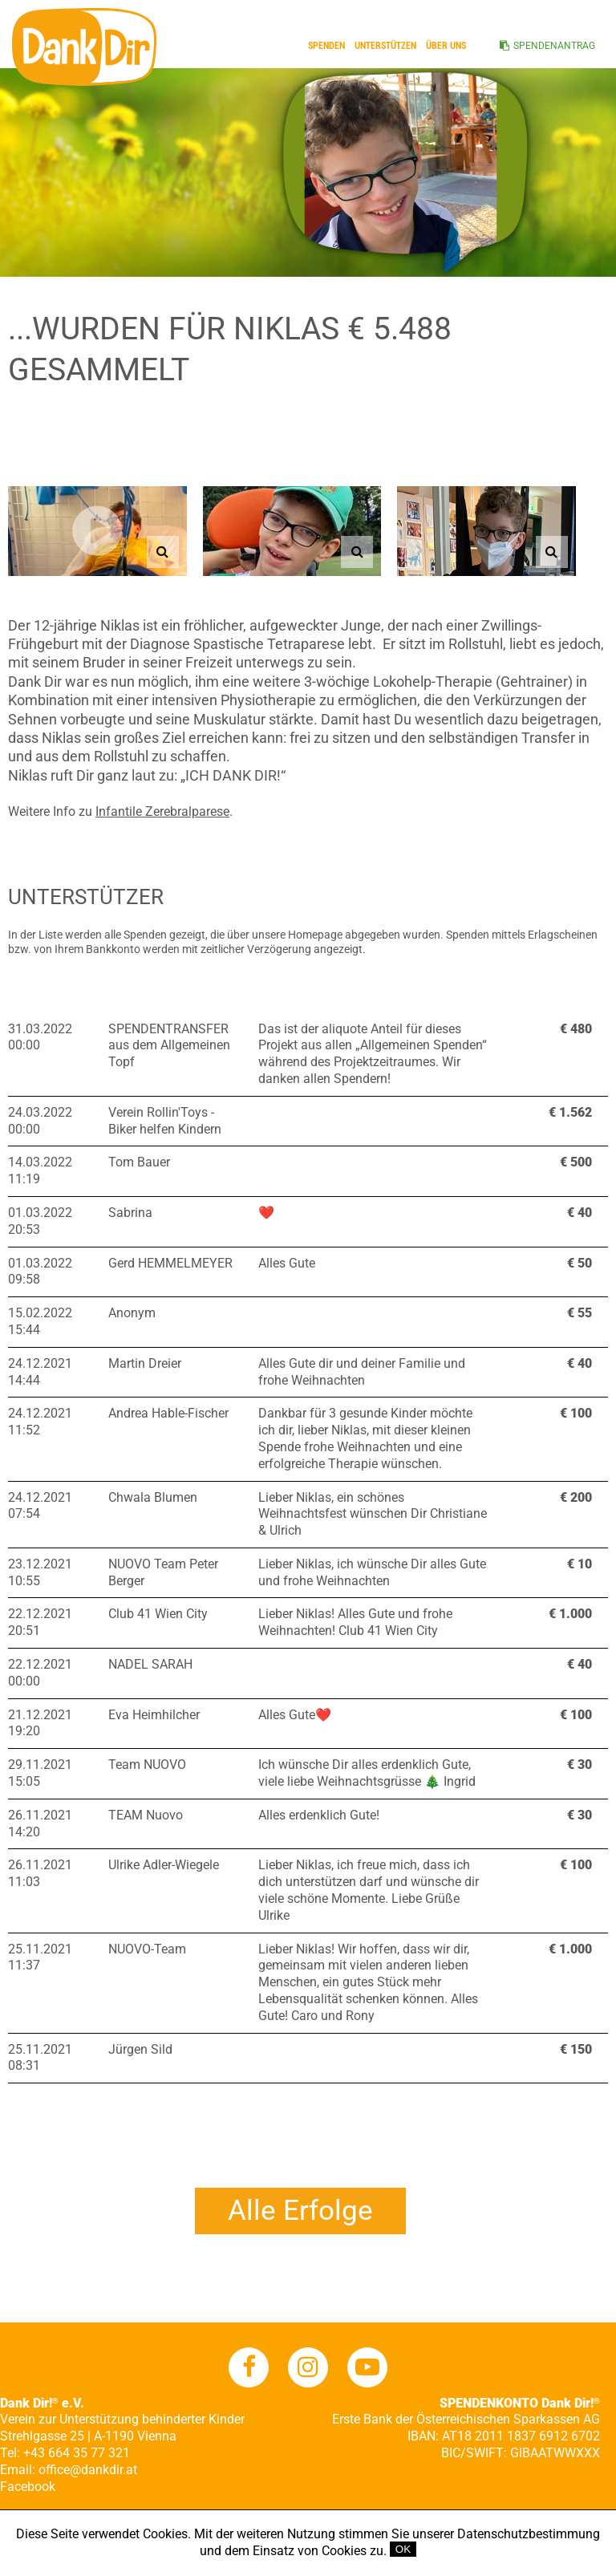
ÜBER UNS (446, 45)
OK (403, 2549)
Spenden (326, 45)
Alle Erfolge (300, 2210)
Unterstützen (385, 45)
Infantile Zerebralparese (162, 811)
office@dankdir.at (87, 2469)
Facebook (27, 2486)
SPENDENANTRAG (554, 45)
